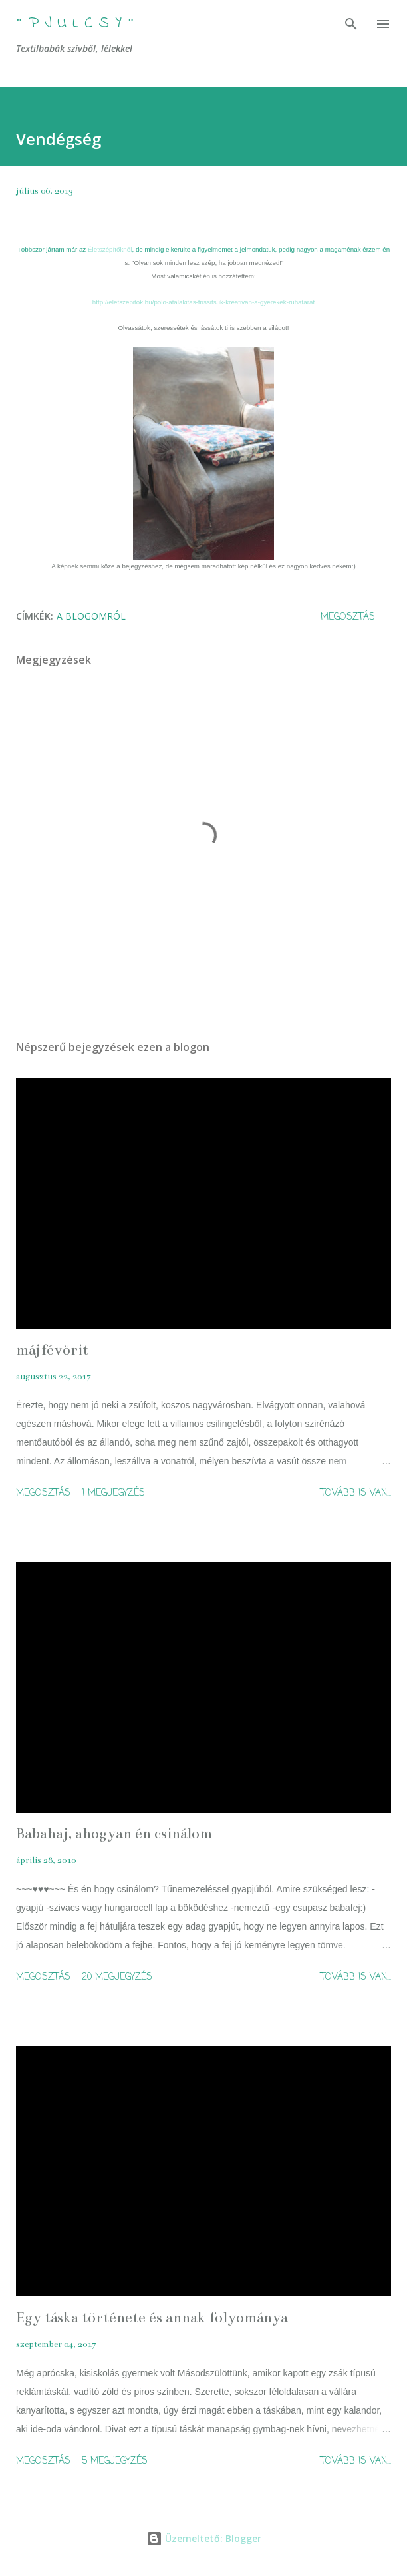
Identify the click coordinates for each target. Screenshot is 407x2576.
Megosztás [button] (348, 617)
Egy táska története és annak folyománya (152, 2317)
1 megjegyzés (113, 1493)
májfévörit (52, 1350)
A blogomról (91, 616)
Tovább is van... (356, 1493)
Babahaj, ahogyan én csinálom (114, 1833)
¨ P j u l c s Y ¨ (75, 23)
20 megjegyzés (117, 1977)
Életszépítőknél (110, 249)
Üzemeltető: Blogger (203, 2538)
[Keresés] (351, 24)
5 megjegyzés (115, 2461)
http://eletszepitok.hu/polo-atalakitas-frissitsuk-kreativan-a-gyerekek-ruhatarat (203, 302)
